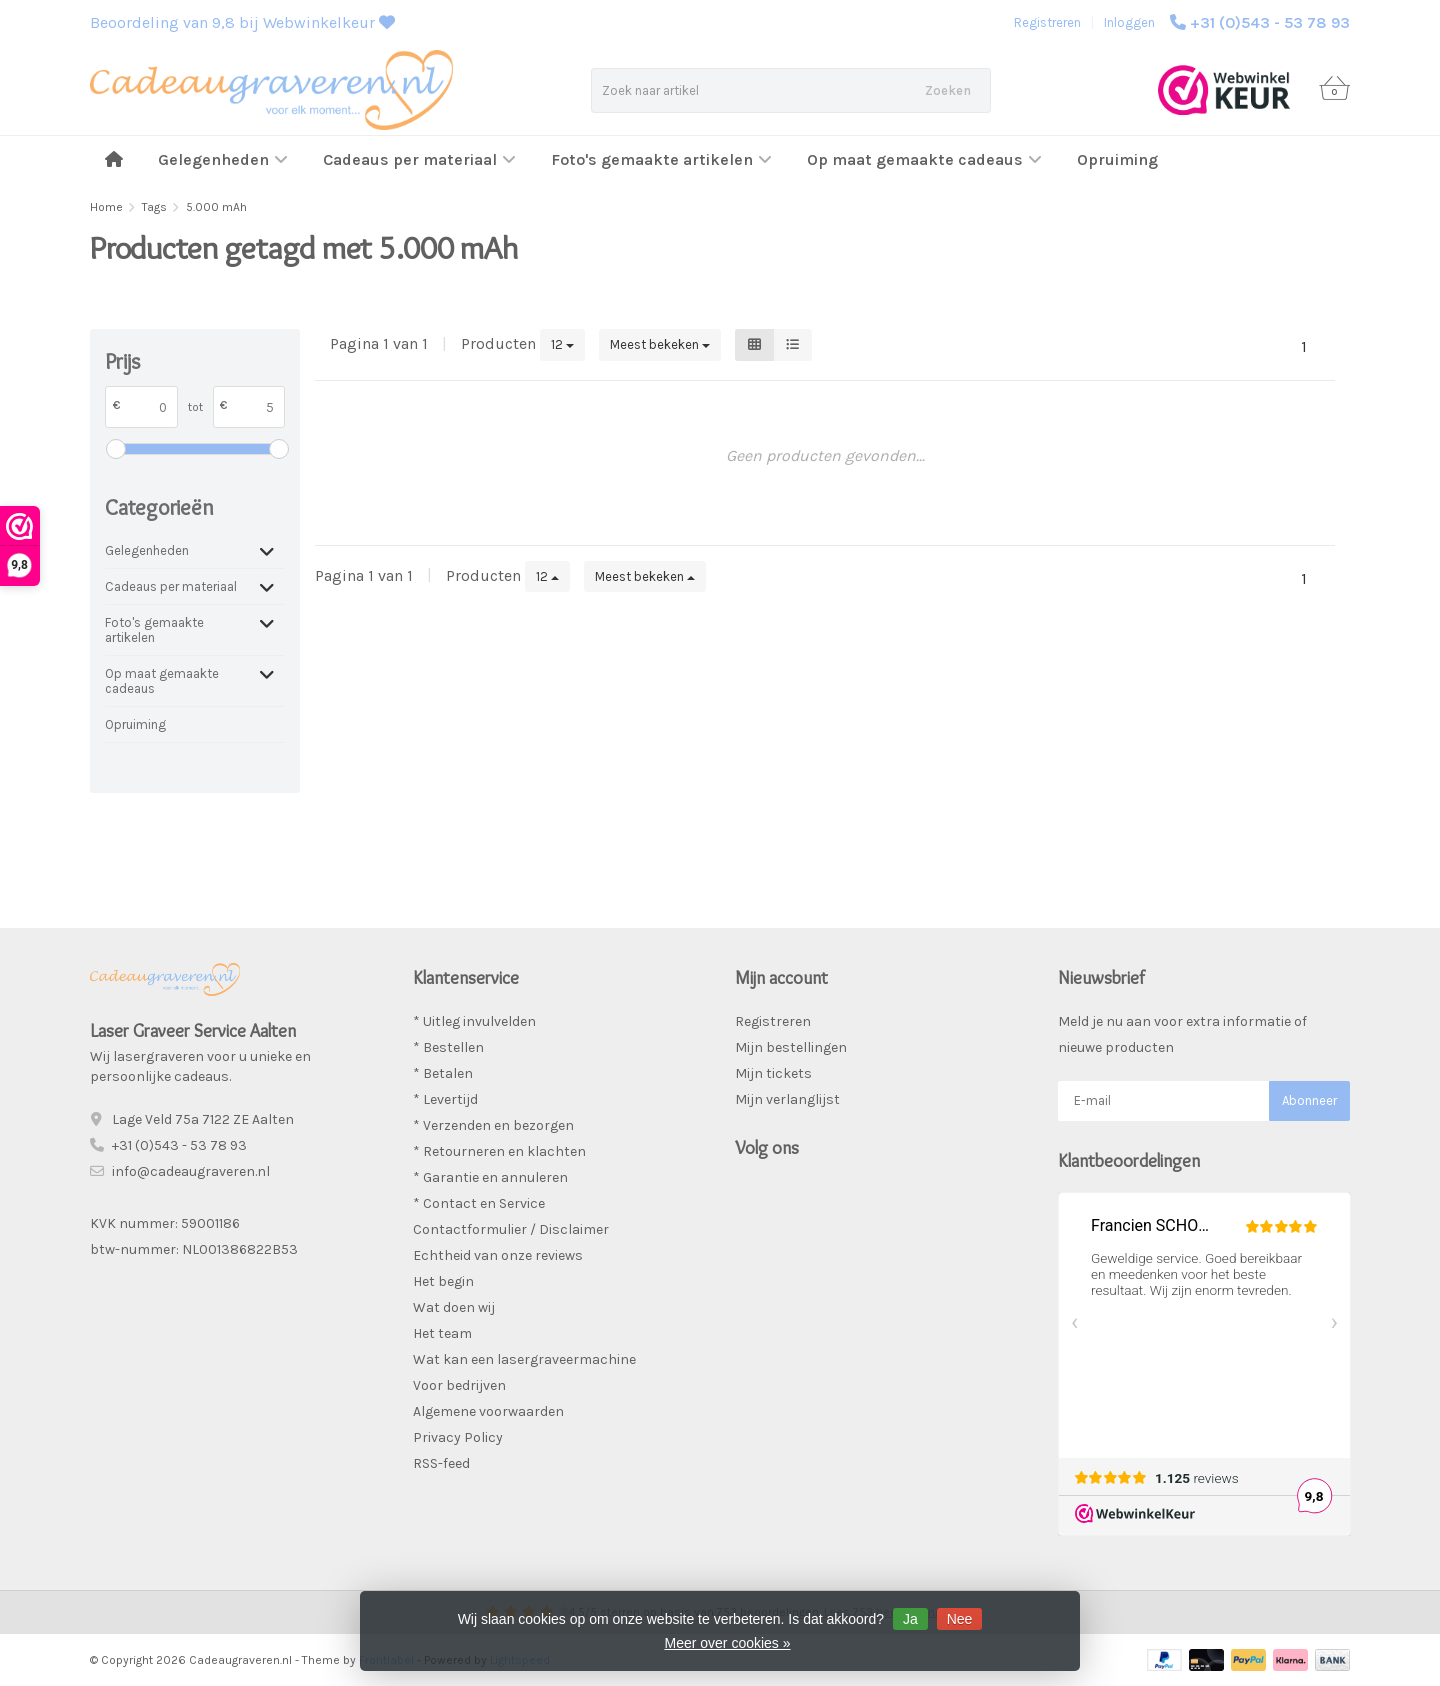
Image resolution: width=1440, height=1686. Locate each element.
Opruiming (1117, 159)
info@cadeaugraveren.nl (191, 1171)
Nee (960, 1619)
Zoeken (948, 90)
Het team (442, 1333)
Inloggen (1129, 22)
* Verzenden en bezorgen (493, 1125)
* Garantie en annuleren (490, 1177)
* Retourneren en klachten (499, 1151)
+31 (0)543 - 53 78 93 (1270, 22)
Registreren (1047, 22)
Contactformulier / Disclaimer (511, 1229)
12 (562, 344)
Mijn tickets (773, 1073)
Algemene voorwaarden (488, 1411)
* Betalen (443, 1073)
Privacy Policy (458, 1437)
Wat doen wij (454, 1307)
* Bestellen (448, 1047)
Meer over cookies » (727, 1643)
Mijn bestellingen (791, 1047)
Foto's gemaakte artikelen (661, 159)
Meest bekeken (660, 344)
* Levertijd (445, 1099)
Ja (910, 1619)
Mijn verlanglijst (787, 1099)
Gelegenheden (223, 159)
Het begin (443, 1281)
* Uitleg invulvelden (474, 1021)
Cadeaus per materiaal (419, 159)
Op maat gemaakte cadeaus (924, 159)
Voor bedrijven (459, 1385)
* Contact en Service (479, 1203)
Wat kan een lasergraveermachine (524, 1359)
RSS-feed (441, 1463)
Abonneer (1309, 1100)
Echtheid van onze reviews (498, 1255)
